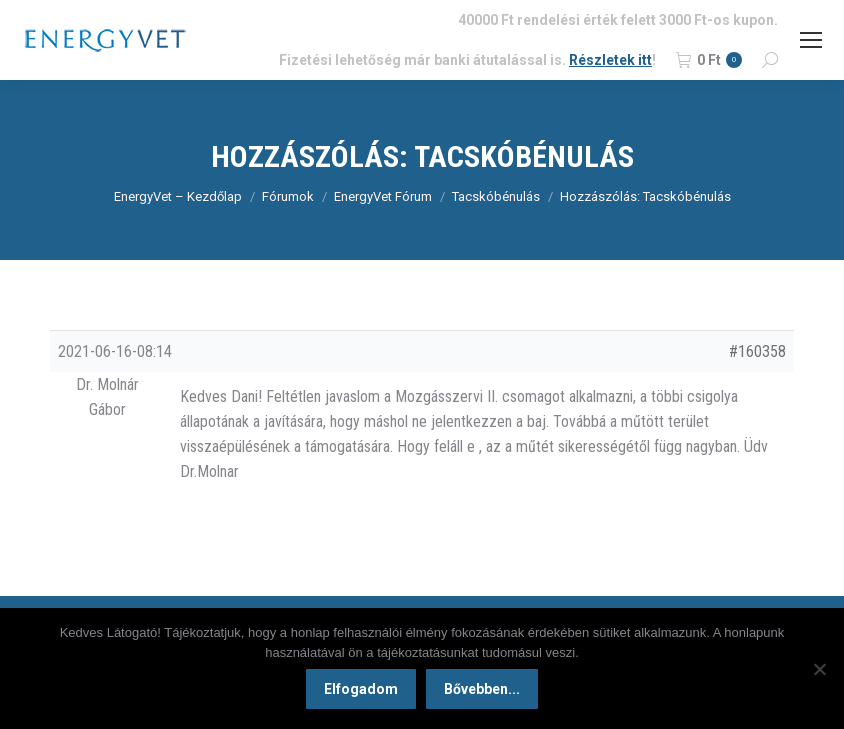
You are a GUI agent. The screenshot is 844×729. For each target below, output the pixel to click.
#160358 (757, 351)
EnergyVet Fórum (383, 196)
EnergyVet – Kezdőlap (178, 196)
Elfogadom (361, 689)
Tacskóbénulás (496, 196)
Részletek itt (610, 60)
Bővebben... (482, 689)
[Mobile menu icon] (811, 40)
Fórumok (288, 196)
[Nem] (819, 669)
